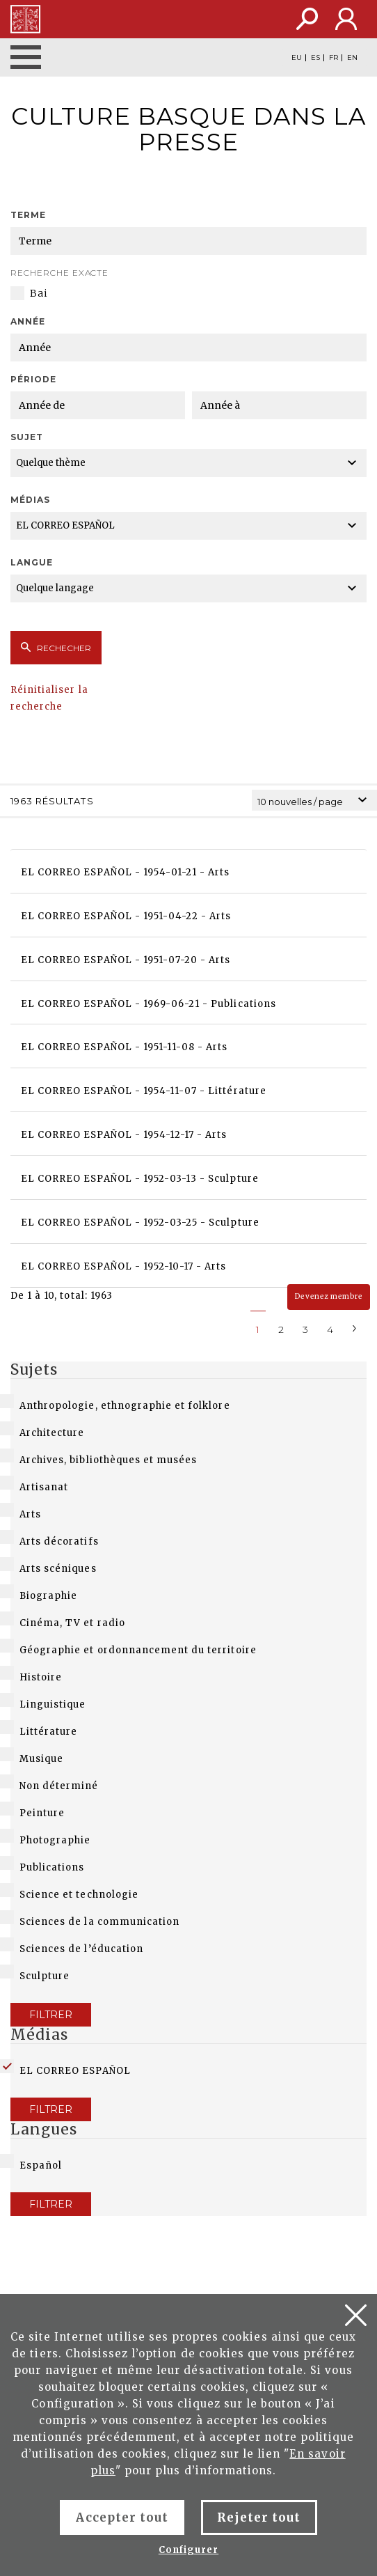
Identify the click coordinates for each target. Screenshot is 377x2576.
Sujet (26, 437)
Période (33, 379)
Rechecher (56, 647)
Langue (31, 562)
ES (315, 57)
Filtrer (50, 2014)
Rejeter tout (258, 2517)
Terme (28, 215)
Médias (30, 499)
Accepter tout (122, 2517)
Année (27, 321)
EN (352, 57)
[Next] (354, 1327)
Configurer (188, 2550)
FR (333, 57)
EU (296, 57)
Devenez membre (328, 1296)
